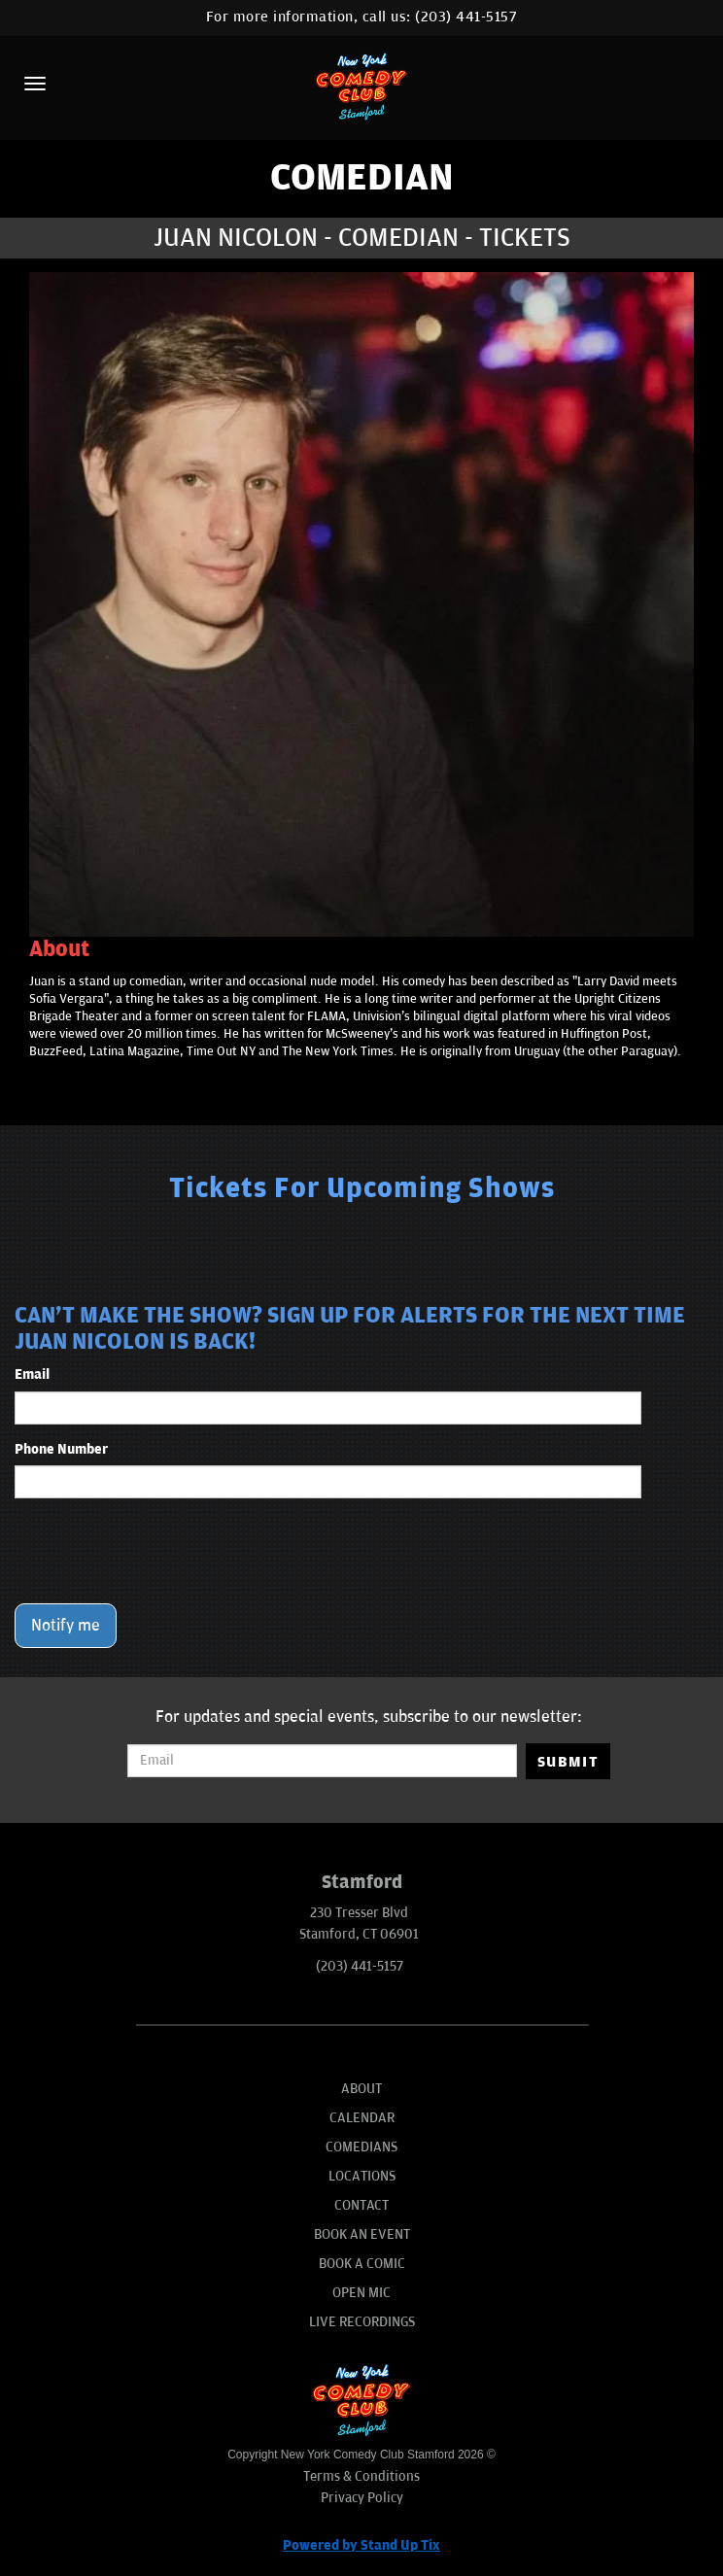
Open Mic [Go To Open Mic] (361, 2292)
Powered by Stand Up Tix (361, 2545)
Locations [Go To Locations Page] (362, 2176)
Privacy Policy (362, 2498)
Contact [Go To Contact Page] (361, 2205)
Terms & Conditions (361, 2476)
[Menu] (35, 83)
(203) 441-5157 (466, 17)
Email (32, 1374)
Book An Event (362, 2234)
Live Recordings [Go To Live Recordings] (362, 2322)
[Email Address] (322, 1760)
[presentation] (162, 1551)
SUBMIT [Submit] (568, 1761)
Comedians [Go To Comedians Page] (361, 2147)
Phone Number (61, 1449)
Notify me (65, 1625)
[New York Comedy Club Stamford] (361, 86)
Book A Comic (362, 2263)
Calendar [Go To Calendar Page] (362, 2118)
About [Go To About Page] (361, 2088)
